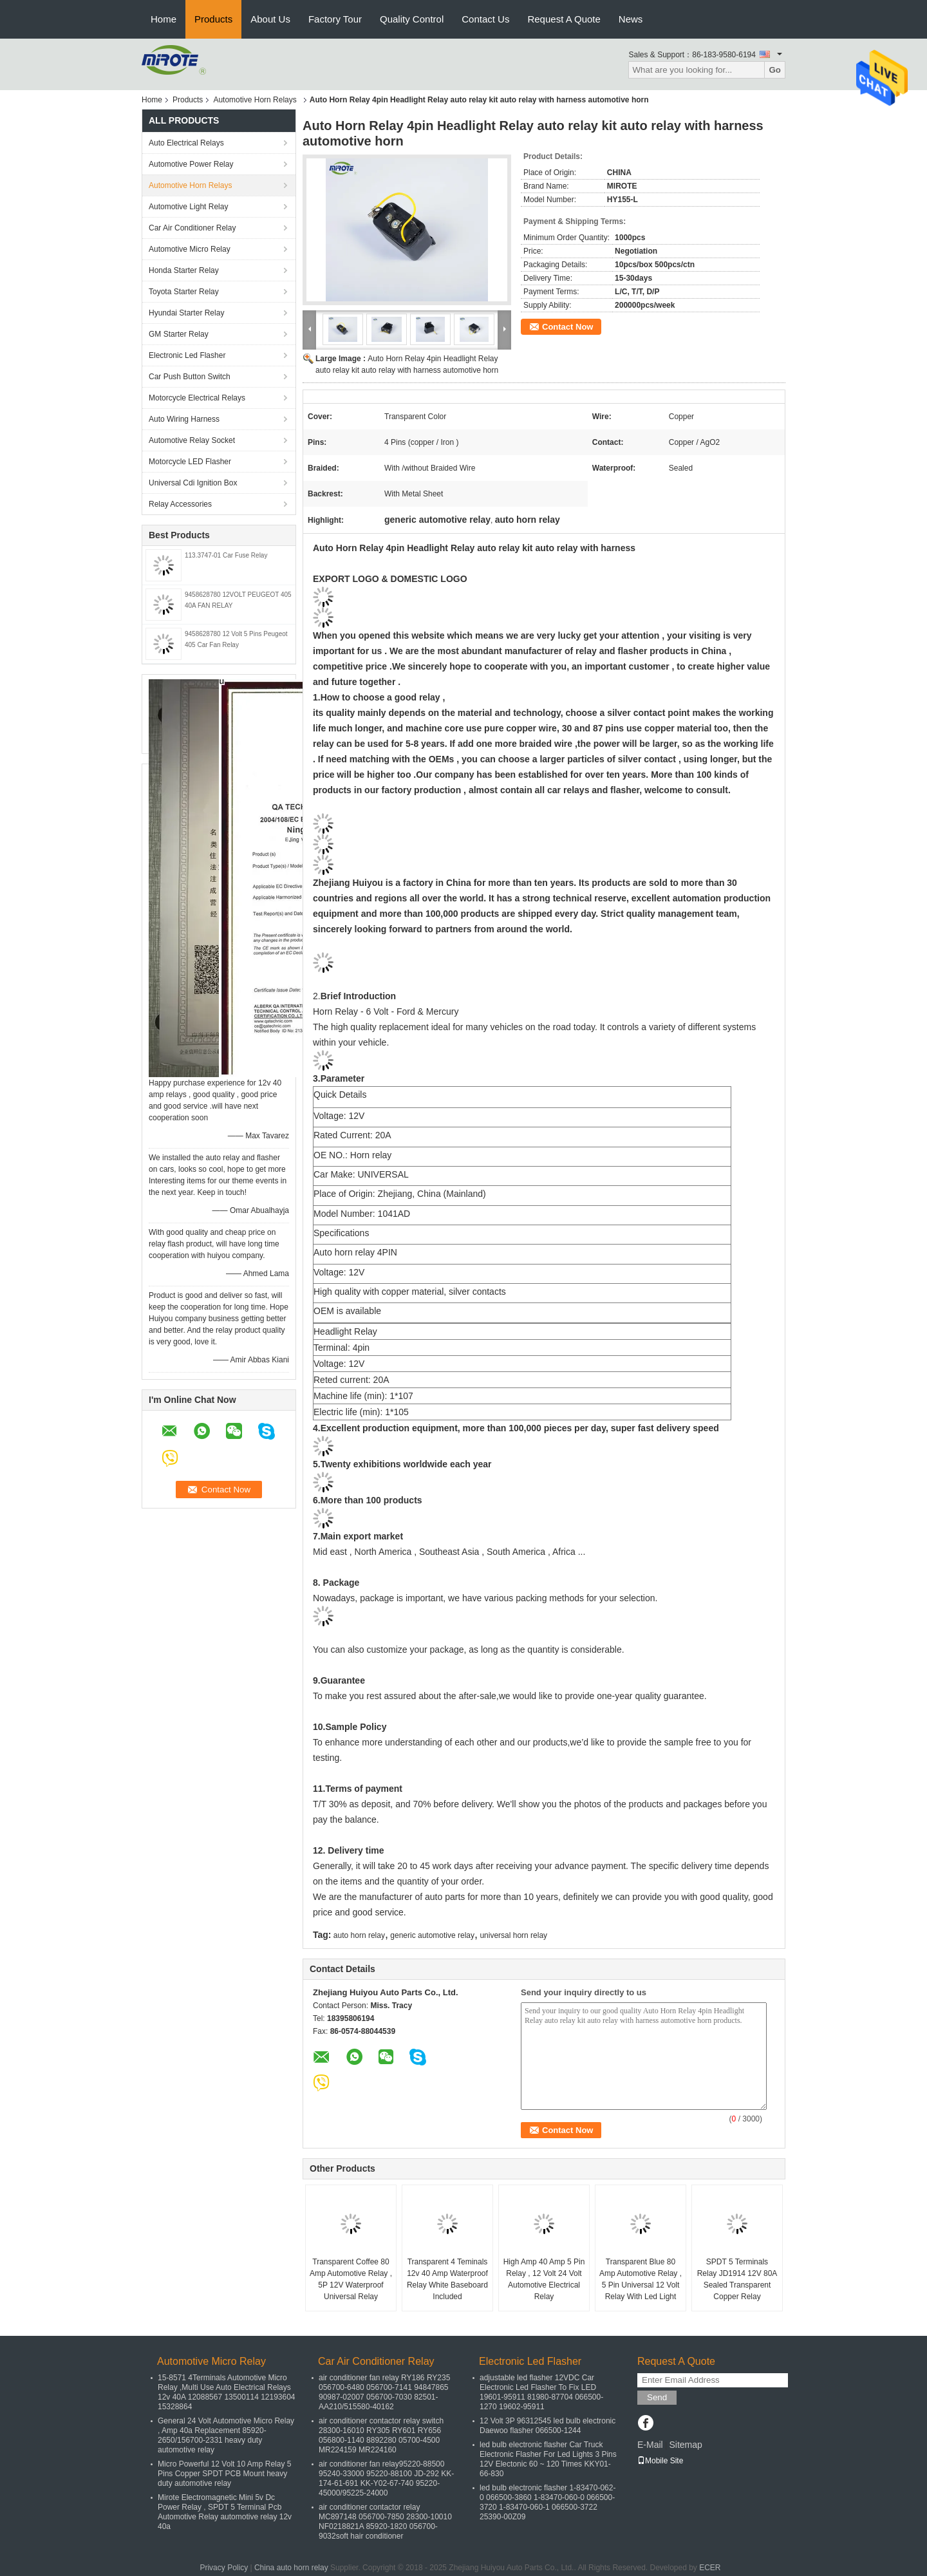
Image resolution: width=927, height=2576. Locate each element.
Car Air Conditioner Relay (192, 227)
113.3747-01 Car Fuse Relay (226, 555)
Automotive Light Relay (188, 206)
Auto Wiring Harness (184, 419)
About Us (270, 19)
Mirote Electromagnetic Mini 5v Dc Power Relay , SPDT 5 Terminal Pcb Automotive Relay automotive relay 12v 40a (225, 2512)
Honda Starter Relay (184, 270)
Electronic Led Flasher (187, 355)
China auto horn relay (291, 2567)
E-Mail (650, 2445)
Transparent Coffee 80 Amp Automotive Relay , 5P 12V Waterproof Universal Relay (351, 2279)
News (631, 19)
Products (213, 19)
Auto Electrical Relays (186, 142)
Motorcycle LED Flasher (190, 461)
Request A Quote (563, 19)
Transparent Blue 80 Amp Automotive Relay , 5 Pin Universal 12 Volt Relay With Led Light (640, 2279)
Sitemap (685, 2445)
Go (775, 70)
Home (163, 19)
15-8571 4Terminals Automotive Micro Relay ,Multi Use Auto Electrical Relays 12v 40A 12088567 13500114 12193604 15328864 (226, 2392)
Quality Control (412, 19)
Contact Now (567, 327)
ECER (709, 2567)
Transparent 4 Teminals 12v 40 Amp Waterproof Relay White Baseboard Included (447, 2279)
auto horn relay (359, 1935)
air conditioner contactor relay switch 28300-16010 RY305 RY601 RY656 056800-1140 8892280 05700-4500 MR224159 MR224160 (381, 2435)
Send (657, 2397)
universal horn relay (513, 1935)
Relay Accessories (180, 504)
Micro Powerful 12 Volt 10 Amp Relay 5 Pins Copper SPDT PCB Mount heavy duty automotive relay (224, 2473)
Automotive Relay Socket (192, 440)
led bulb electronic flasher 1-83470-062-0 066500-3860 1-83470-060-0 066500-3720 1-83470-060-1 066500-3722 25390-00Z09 (547, 2502)
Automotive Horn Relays (256, 99)
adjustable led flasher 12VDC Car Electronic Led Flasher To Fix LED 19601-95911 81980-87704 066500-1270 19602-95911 (541, 2392)
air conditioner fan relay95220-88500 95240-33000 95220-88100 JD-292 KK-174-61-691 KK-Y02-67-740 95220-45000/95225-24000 (386, 2478)
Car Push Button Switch (189, 376)
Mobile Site (660, 2460)
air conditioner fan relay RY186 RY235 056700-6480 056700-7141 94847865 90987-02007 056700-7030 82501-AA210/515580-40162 (384, 2392)
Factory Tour (335, 19)
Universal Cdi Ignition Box (193, 482)
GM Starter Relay (179, 334)
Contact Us (485, 19)
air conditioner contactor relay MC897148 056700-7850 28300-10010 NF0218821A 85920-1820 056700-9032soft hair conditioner (385, 2522)
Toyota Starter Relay (184, 291)
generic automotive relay (432, 1935)
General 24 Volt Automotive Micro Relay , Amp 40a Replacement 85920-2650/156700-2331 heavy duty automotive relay (226, 2435)
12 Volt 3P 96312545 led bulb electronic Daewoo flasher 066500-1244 (547, 2425)
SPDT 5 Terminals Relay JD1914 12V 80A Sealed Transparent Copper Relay (737, 2279)
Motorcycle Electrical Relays (197, 397)
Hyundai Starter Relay (186, 312)
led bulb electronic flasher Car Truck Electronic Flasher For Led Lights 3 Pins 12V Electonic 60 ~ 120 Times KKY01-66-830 (548, 2459)
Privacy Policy (224, 2567)
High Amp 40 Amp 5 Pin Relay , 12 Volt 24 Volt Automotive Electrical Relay (544, 2279)
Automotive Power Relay (191, 164)
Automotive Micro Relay (189, 249)
